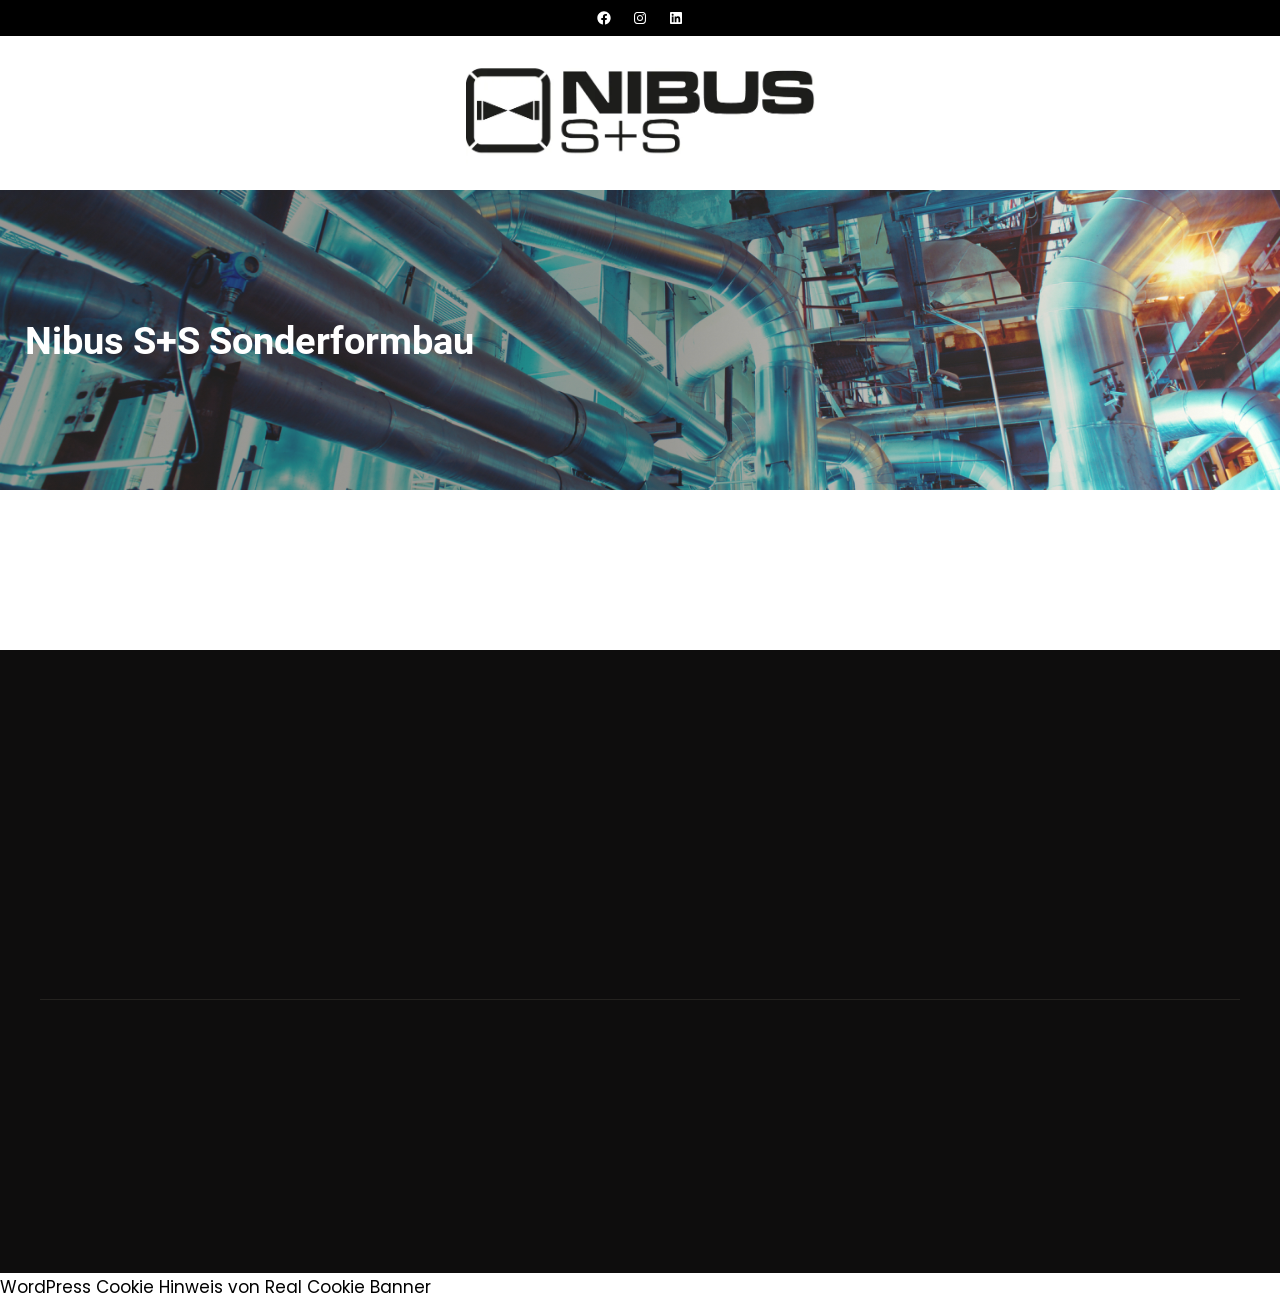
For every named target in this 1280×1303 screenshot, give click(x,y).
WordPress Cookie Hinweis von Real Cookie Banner (215, 1287)
